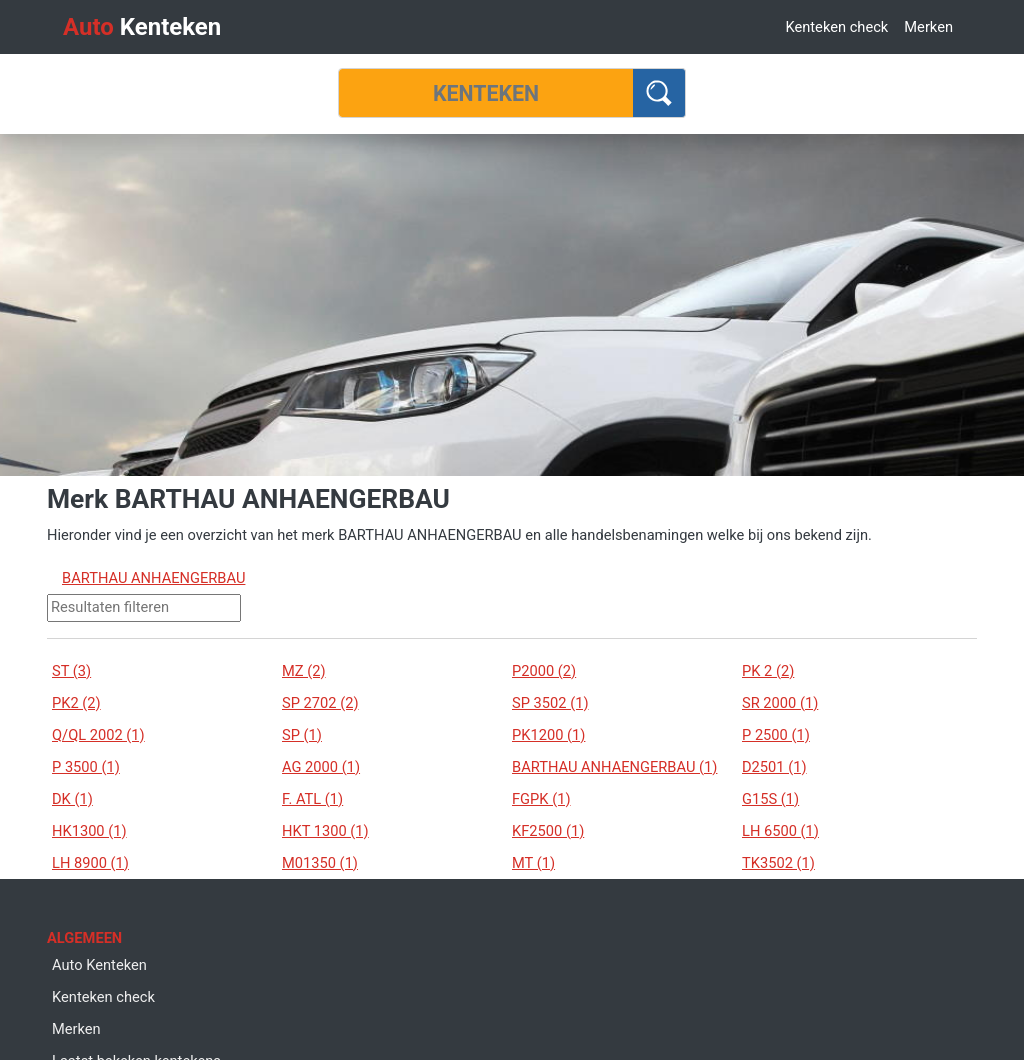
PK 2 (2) (768, 671)
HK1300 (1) (89, 831)
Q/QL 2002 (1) (98, 735)
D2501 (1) (774, 767)
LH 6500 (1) (780, 831)
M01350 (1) (320, 863)
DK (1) (72, 799)
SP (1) (302, 735)
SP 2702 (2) (320, 703)
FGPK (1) (541, 799)
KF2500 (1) (548, 831)
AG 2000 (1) (321, 767)
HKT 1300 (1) (325, 831)
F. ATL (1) (312, 799)
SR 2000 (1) (780, 703)
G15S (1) (770, 799)
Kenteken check (836, 27)
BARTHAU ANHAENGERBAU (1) (614, 767)
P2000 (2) (544, 671)
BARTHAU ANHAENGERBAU (153, 578)
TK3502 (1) (778, 863)
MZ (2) (304, 671)
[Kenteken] (486, 93)
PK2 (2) (76, 703)
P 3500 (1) (86, 767)
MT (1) (533, 863)
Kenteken (142, 27)
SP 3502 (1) (550, 703)
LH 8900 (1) (90, 863)
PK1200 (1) (548, 735)
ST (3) (71, 671)
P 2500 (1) (776, 735)
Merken (928, 27)
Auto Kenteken (99, 965)
